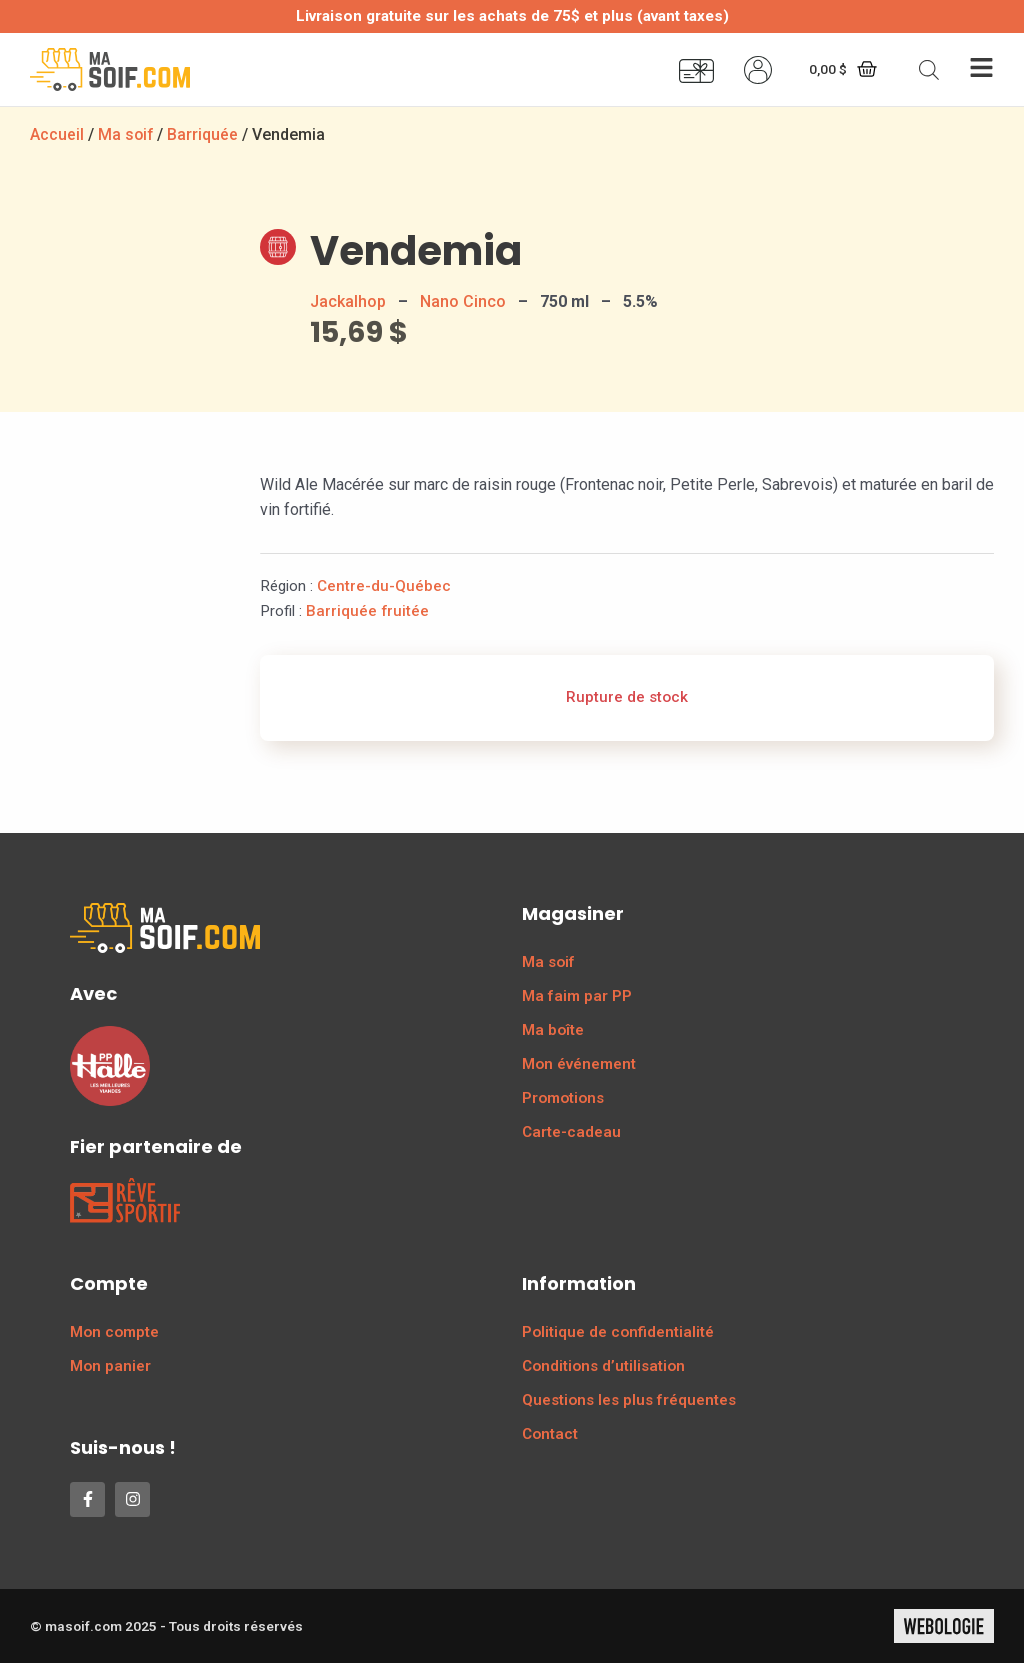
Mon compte (114, 1332)
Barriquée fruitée (367, 611)
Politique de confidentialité (618, 1332)
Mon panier (110, 1366)
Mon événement (579, 1064)
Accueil (57, 134)
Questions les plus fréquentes (629, 1400)
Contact (550, 1434)
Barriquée (204, 134)
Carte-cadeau (571, 1132)
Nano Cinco (463, 301)
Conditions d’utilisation (603, 1366)
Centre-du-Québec (384, 586)
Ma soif (126, 134)
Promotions (563, 1098)
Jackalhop (348, 301)
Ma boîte (553, 1030)
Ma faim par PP (577, 996)
